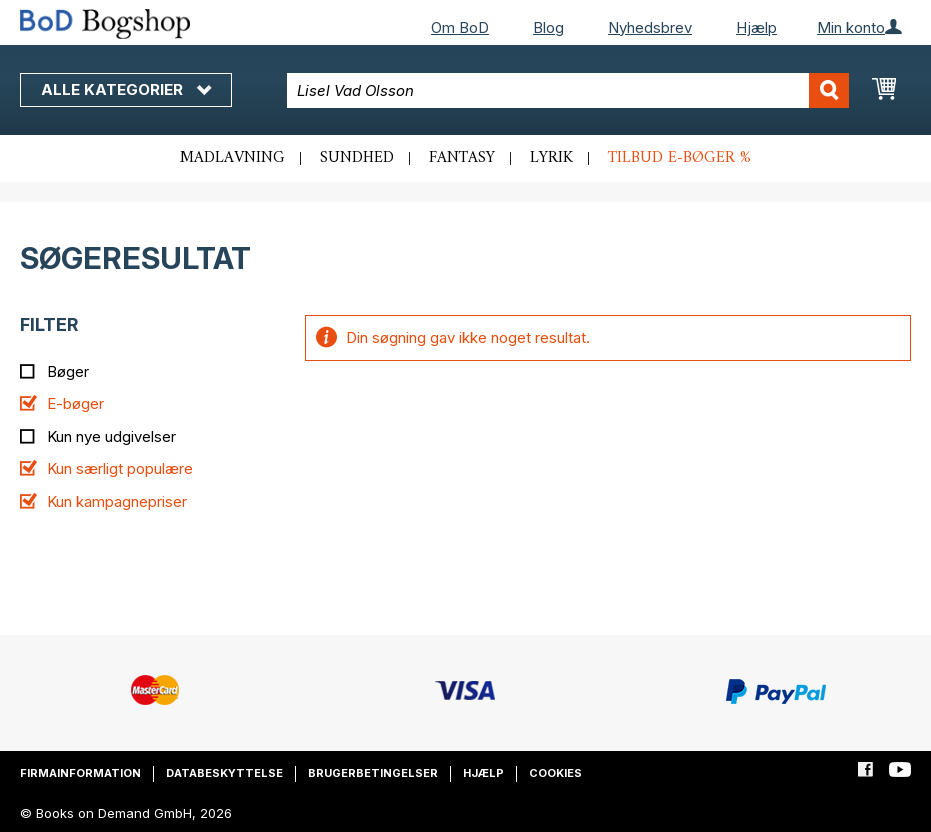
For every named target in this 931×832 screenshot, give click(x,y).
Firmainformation (80, 773)
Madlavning (232, 158)
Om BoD (460, 27)
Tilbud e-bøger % (679, 158)
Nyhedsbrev (650, 27)
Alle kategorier (126, 89)
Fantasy (462, 158)
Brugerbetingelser (373, 773)
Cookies (555, 773)
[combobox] (567, 90)
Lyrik (551, 158)
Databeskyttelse (224, 773)
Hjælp (756, 27)
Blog (548, 27)
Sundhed (357, 158)
